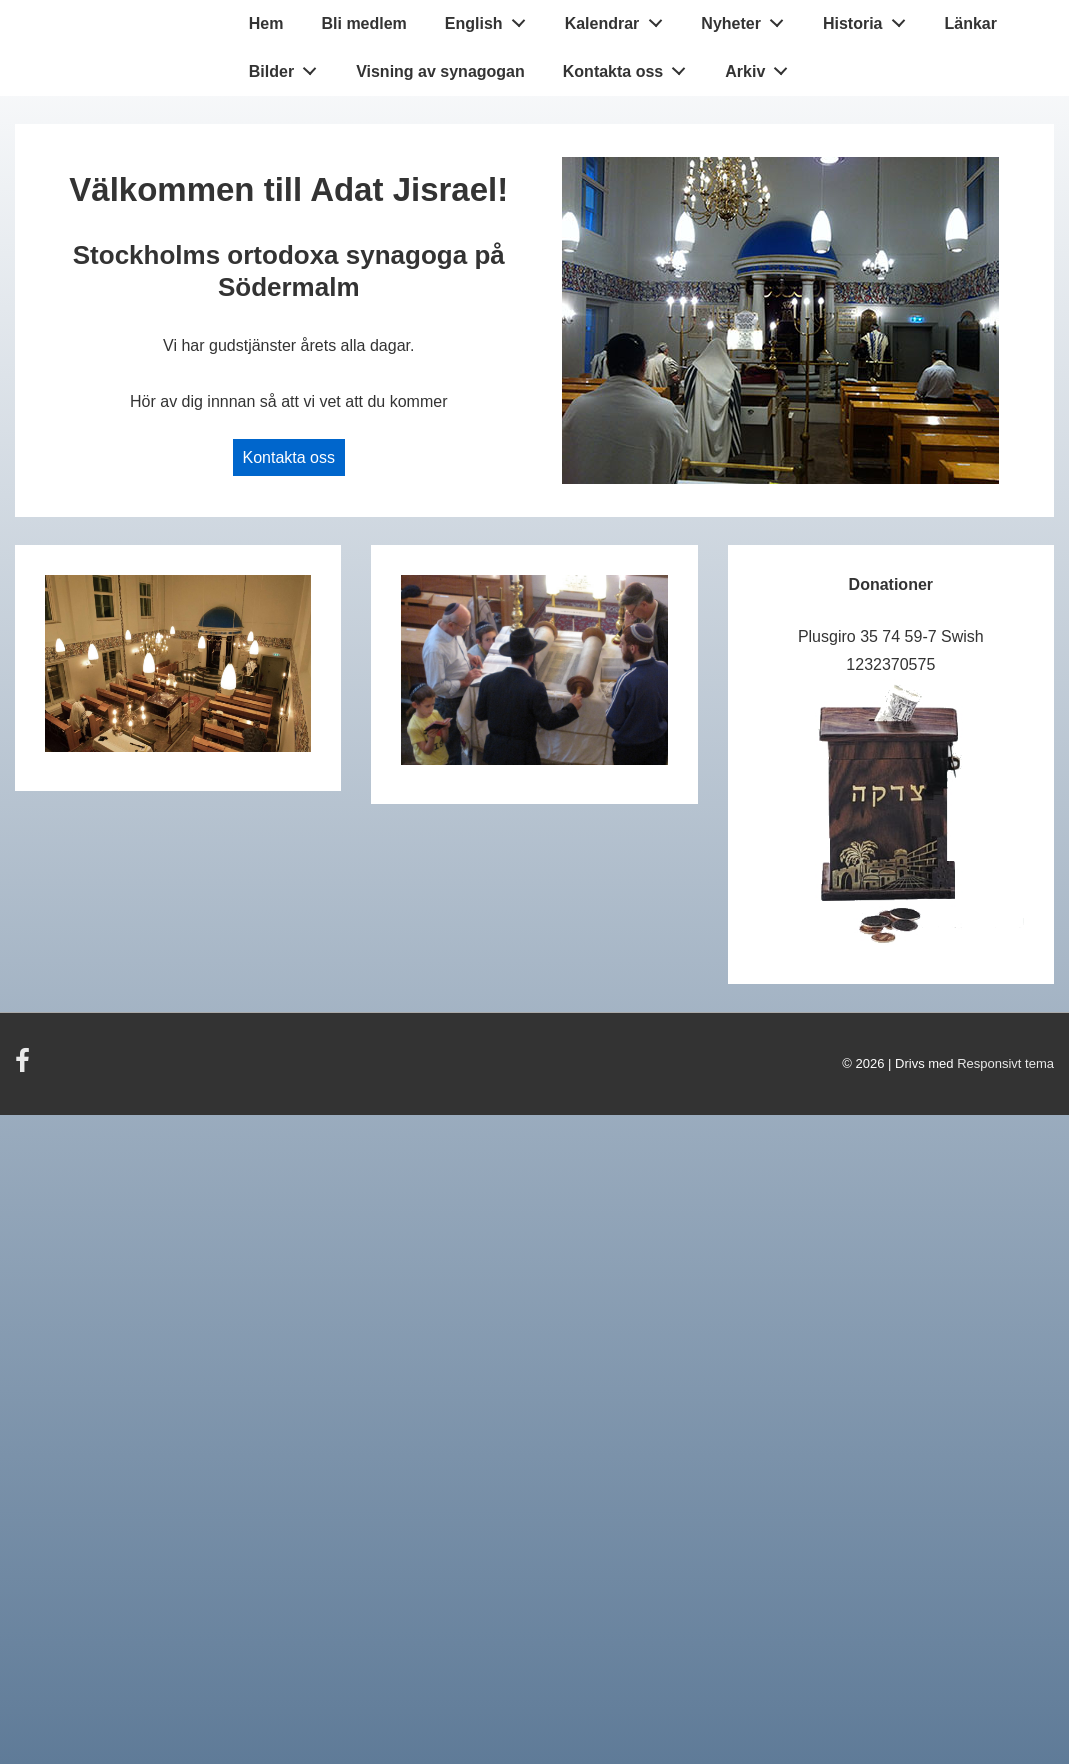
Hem (266, 23)
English (490, 19)
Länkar (970, 23)
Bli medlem (363, 23)
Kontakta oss (630, 67)
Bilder (288, 67)
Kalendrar (619, 19)
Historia (869, 19)
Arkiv (762, 67)
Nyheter (747, 19)
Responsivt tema (1005, 1063)
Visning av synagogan (440, 71)
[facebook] (25, 1067)
